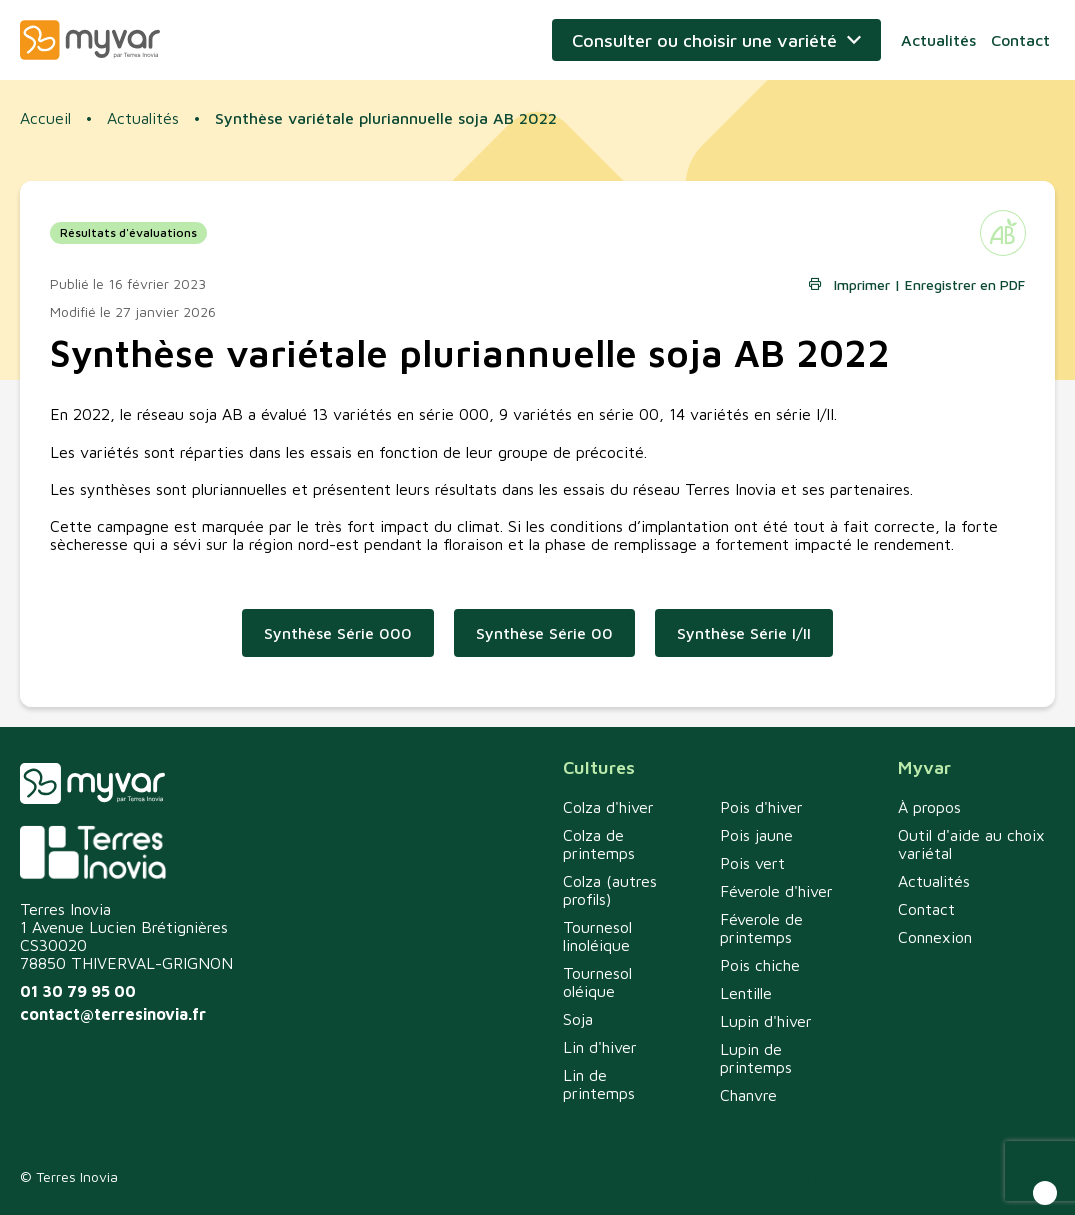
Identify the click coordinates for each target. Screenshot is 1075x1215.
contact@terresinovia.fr (113, 1014)
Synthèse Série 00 (544, 633)
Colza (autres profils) (610, 890)
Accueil (45, 118)
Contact (1020, 40)
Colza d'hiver (608, 807)
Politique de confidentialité (840, 1176)
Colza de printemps (599, 844)
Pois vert (752, 863)
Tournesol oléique (597, 982)
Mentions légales (1001, 1176)
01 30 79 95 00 (78, 991)
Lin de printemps (599, 1084)
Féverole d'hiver (776, 891)
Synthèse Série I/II (744, 633)
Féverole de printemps (761, 928)
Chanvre (748, 1095)
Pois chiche (760, 965)
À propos (929, 807)
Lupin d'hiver (766, 1021)
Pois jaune (756, 835)
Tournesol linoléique (597, 936)
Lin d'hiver (600, 1047)
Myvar (90, 40)
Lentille (746, 993)
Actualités (938, 40)
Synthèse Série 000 (338, 633)
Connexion (935, 937)
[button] (1045, 1193)
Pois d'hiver (761, 807)
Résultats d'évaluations (128, 232)
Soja (578, 1019)
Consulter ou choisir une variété (704, 40)
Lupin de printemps (756, 1058)
